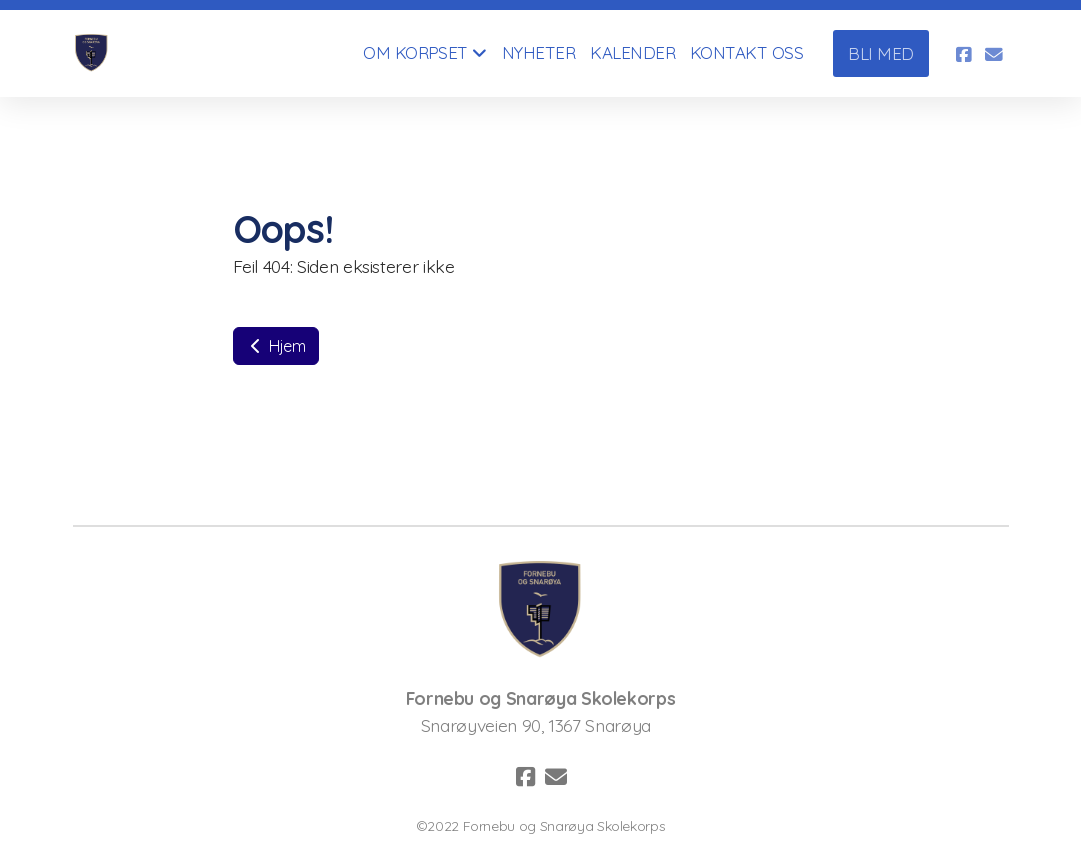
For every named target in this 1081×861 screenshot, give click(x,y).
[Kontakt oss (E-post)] (994, 54)
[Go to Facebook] (964, 54)
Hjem (276, 346)
